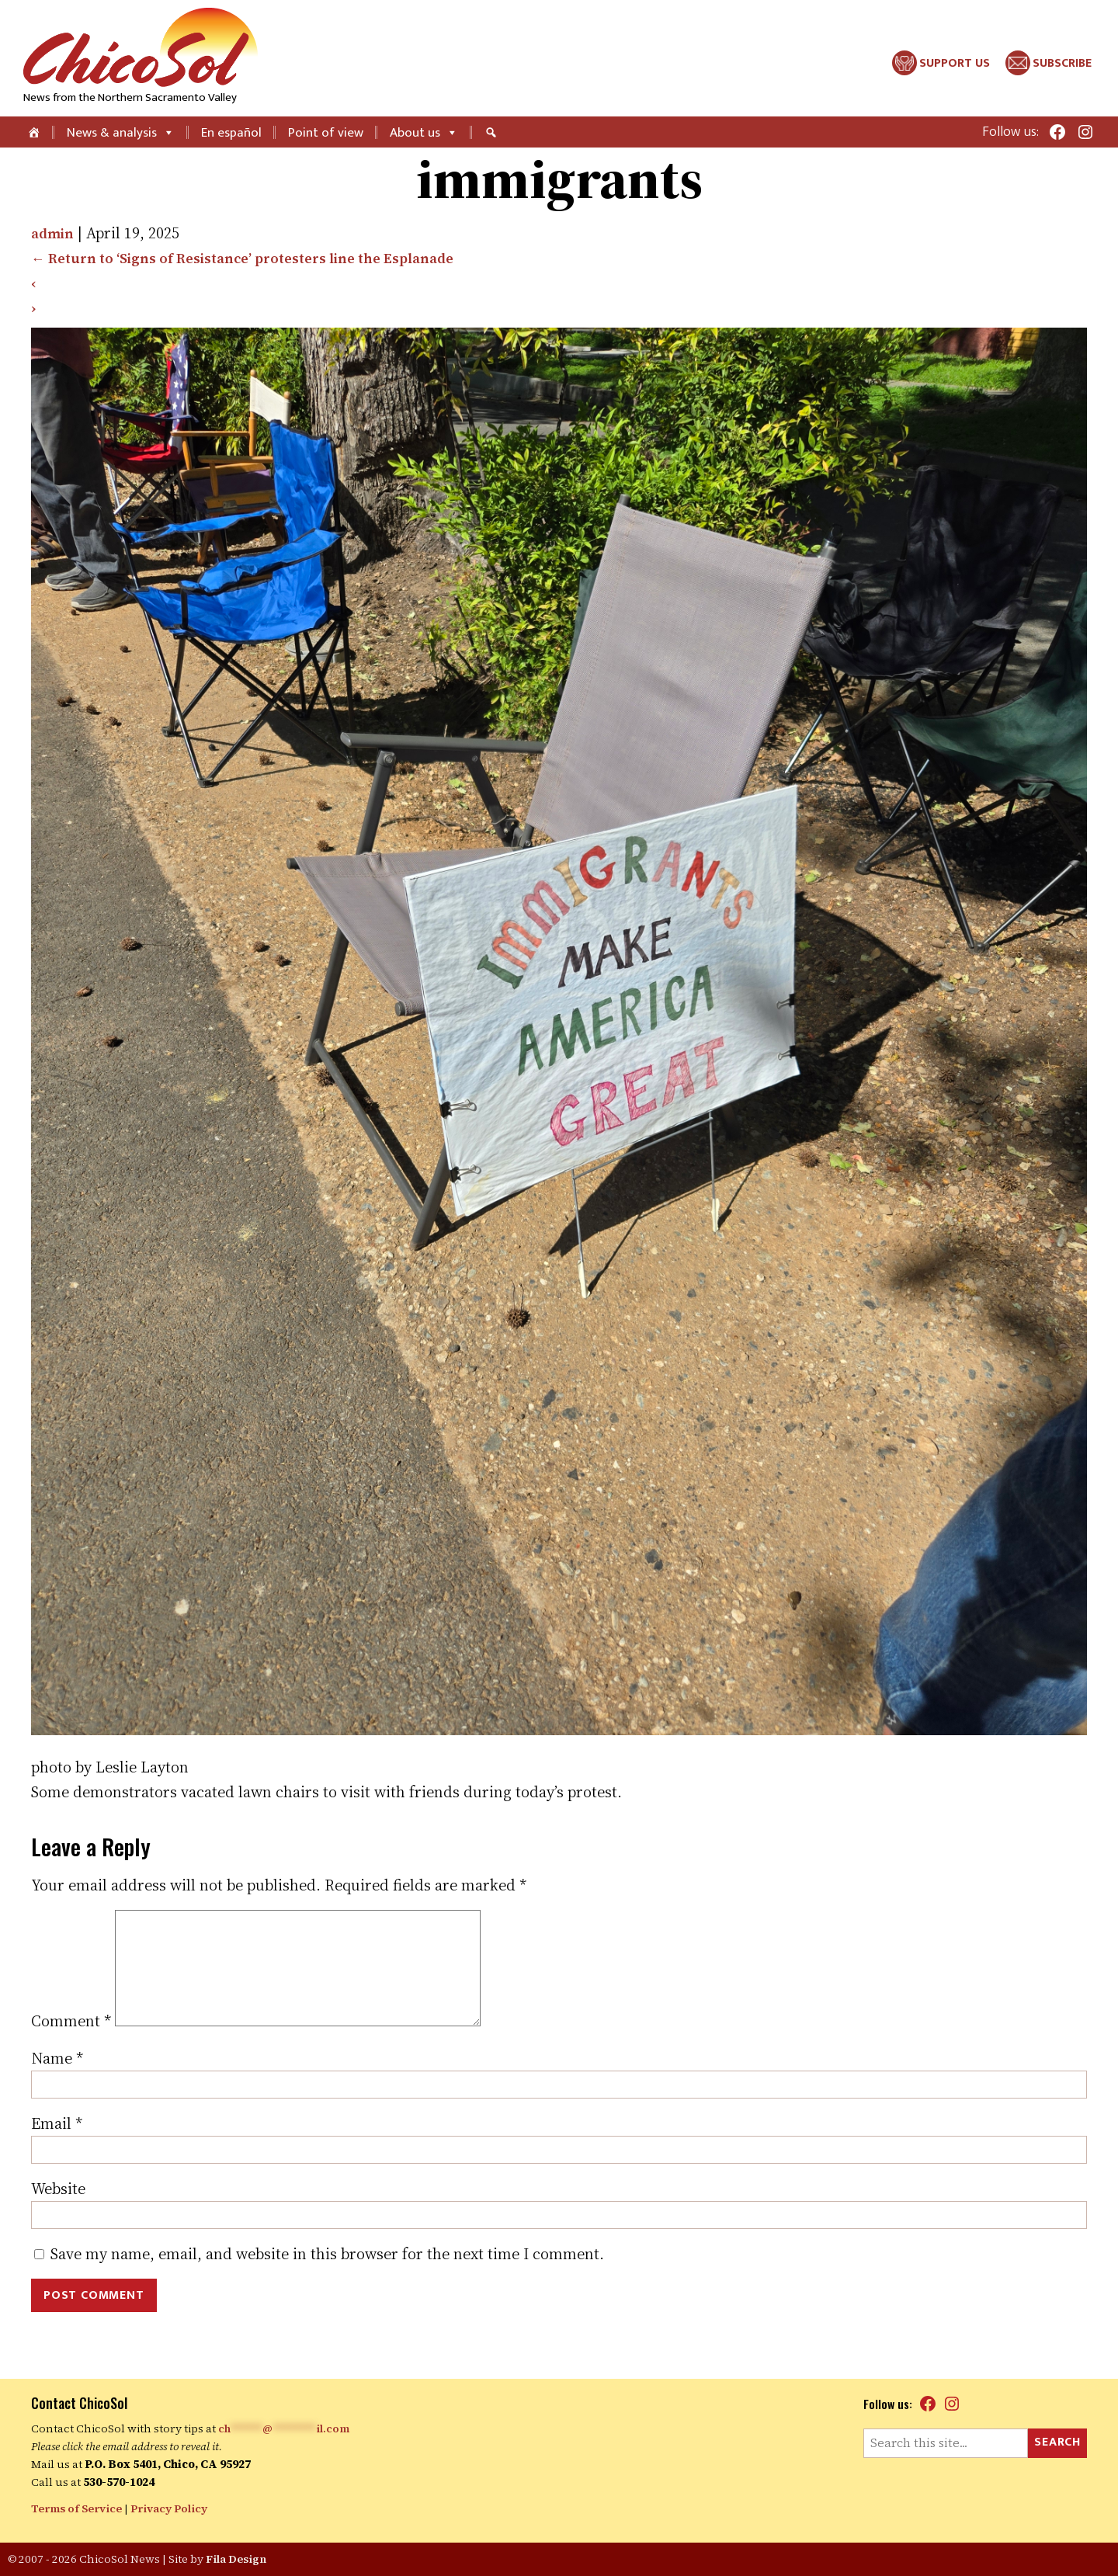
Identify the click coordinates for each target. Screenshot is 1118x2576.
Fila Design (237, 2559)
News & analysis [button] (121, 133)
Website (58, 2213)
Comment (71, 2046)
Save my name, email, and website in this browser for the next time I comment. (327, 2279)
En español (231, 133)
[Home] (35, 132)
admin (54, 233)
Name (57, 2083)
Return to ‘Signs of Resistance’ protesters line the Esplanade (256, 258)
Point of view (325, 133)
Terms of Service (78, 2509)
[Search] (493, 132)
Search (1057, 2442)
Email (56, 2148)
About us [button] (424, 133)
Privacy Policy (172, 2509)
